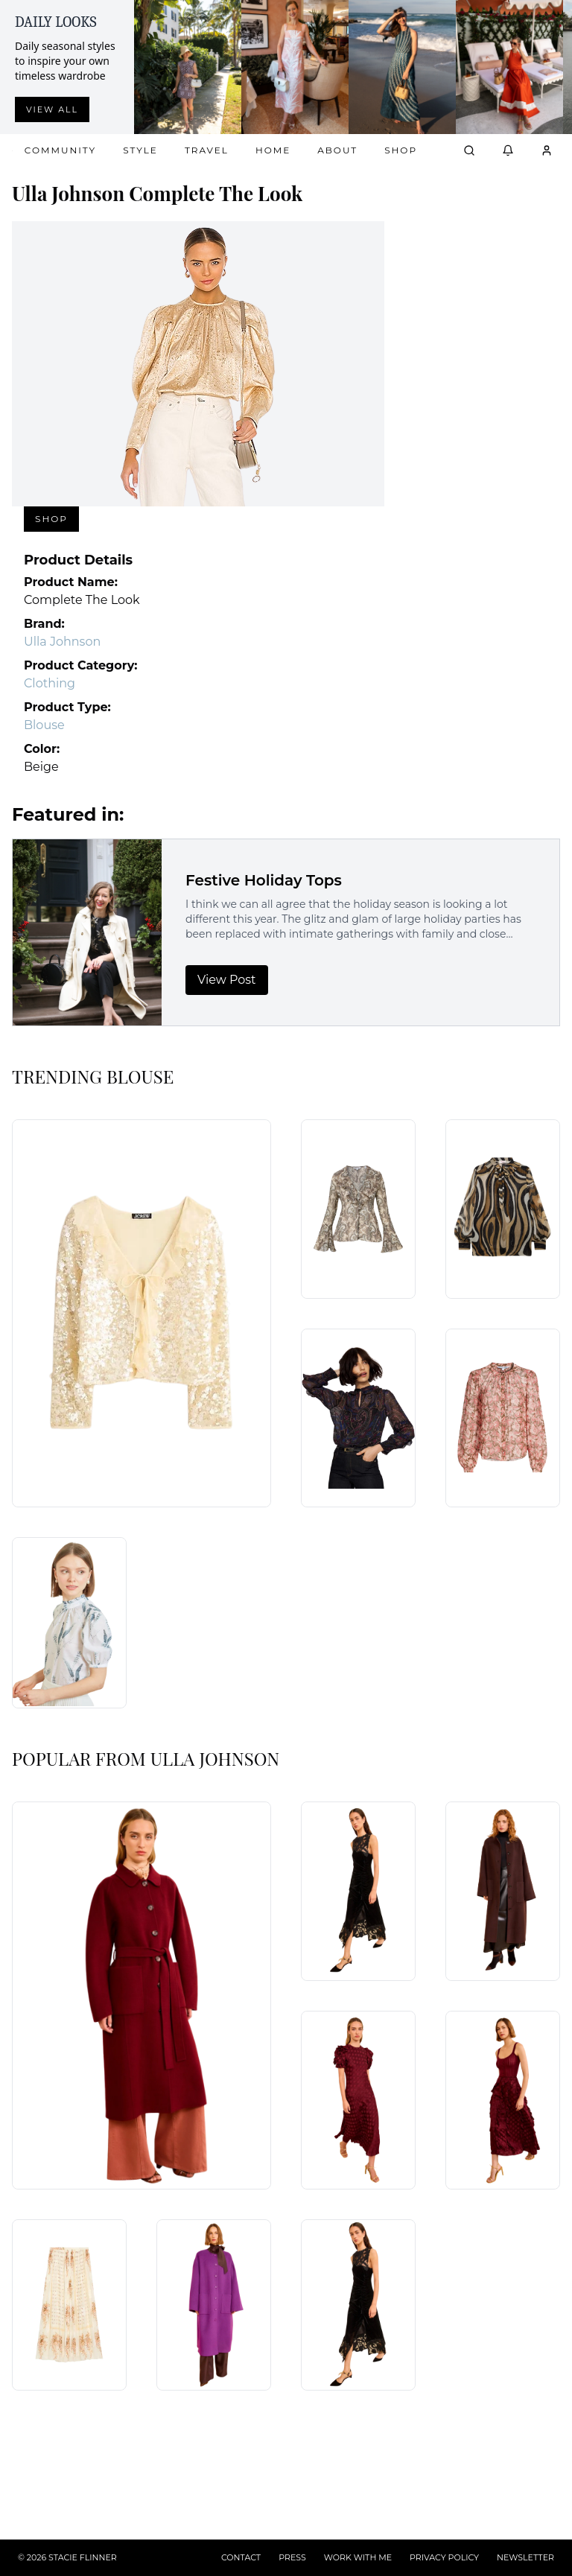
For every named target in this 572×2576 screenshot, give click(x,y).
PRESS (292, 2557)
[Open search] (469, 150)
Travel (207, 150)
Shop (400, 150)
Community (60, 150)
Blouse (44, 725)
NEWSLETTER (525, 2557)
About (337, 150)
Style (140, 150)
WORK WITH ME (358, 2557)
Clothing (49, 683)
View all (52, 109)
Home (272, 150)
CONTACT (241, 2557)
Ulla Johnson (62, 642)
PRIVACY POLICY (444, 2557)
